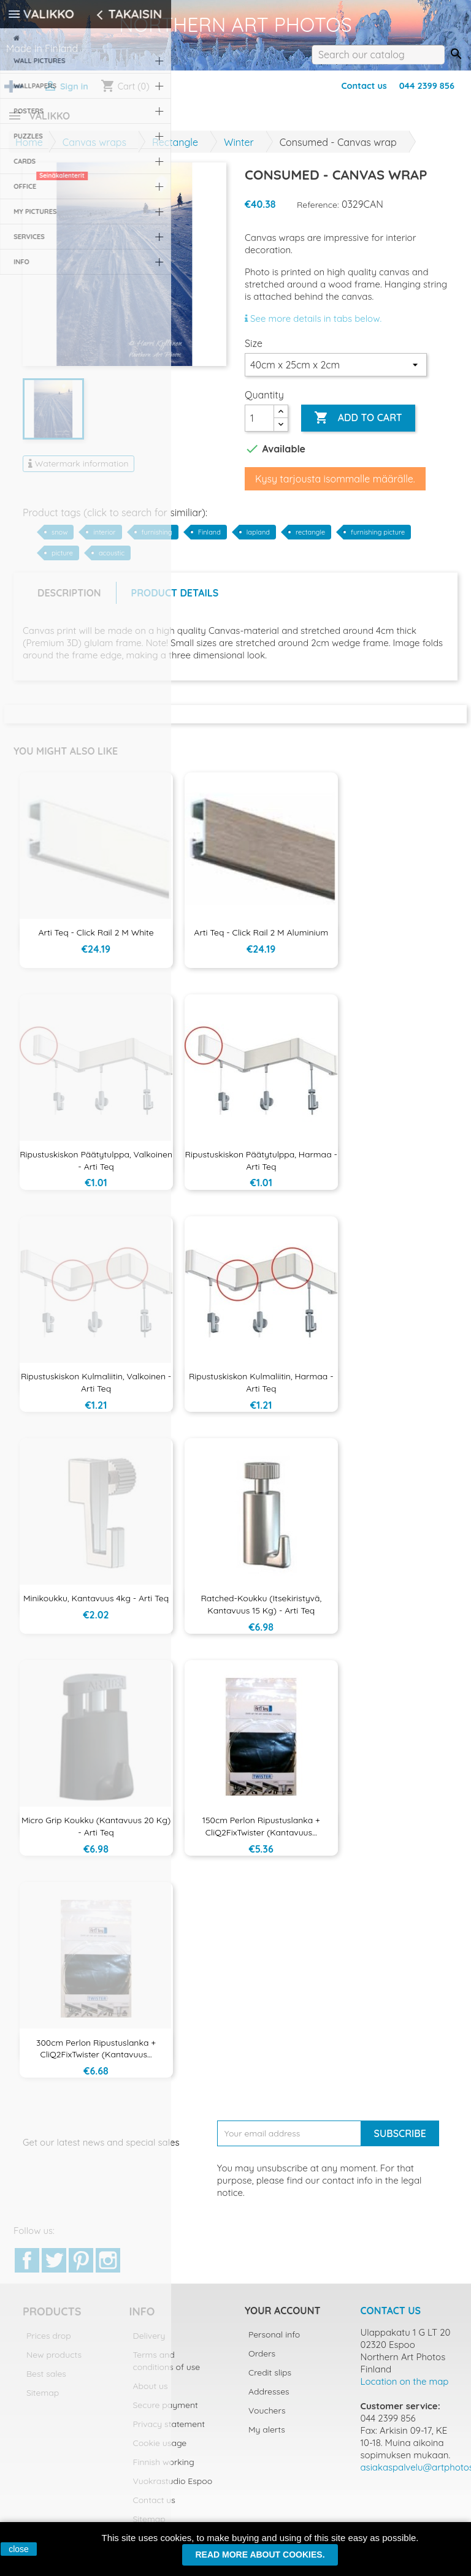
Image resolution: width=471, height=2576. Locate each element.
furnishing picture (378, 539)
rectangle (310, 539)
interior (104, 539)
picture (62, 560)
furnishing (157, 539)
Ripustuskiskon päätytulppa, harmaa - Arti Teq (261, 1167)
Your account (282, 2318)
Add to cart (358, 425)
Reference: (318, 212)
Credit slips (269, 2379)
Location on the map (405, 2389)
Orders (261, 2360)
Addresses (268, 2398)
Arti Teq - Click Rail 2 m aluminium (261, 939)
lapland (258, 539)
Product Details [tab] (175, 600)
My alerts (266, 2436)
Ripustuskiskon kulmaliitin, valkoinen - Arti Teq (96, 1389)
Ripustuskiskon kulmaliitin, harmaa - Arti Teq (261, 1389)
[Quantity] (259, 425)
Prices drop (48, 2343)
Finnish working (163, 2469)
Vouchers (266, 2417)
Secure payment (165, 2412)
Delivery (149, 2343)
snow (59, 539)
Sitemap (42, 2400)
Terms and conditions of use (167, 2368)
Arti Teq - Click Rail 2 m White (95, 939)
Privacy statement (169, 2431)
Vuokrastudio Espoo (173, 2488)
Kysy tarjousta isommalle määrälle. (335, 486)
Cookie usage (160, 2450)
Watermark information (78, 470)
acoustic (111, 560)
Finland (209, 539)
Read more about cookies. (259, 2554)
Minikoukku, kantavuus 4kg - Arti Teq (96, 1605)
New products (54, 2362)
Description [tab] (69, 600)
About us (150, 2393)
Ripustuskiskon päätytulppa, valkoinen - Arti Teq (96, 1167)
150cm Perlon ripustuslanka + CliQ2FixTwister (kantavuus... (261, 1833)
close (19, 2549)
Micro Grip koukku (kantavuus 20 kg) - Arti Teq (95, 1833)
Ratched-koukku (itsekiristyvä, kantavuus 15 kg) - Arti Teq (261, 1611)
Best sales (46, 2381)
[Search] (378, 54)
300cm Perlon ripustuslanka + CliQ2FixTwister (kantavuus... (96, 2056)
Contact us (363, 85)
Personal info (274, 2341)
